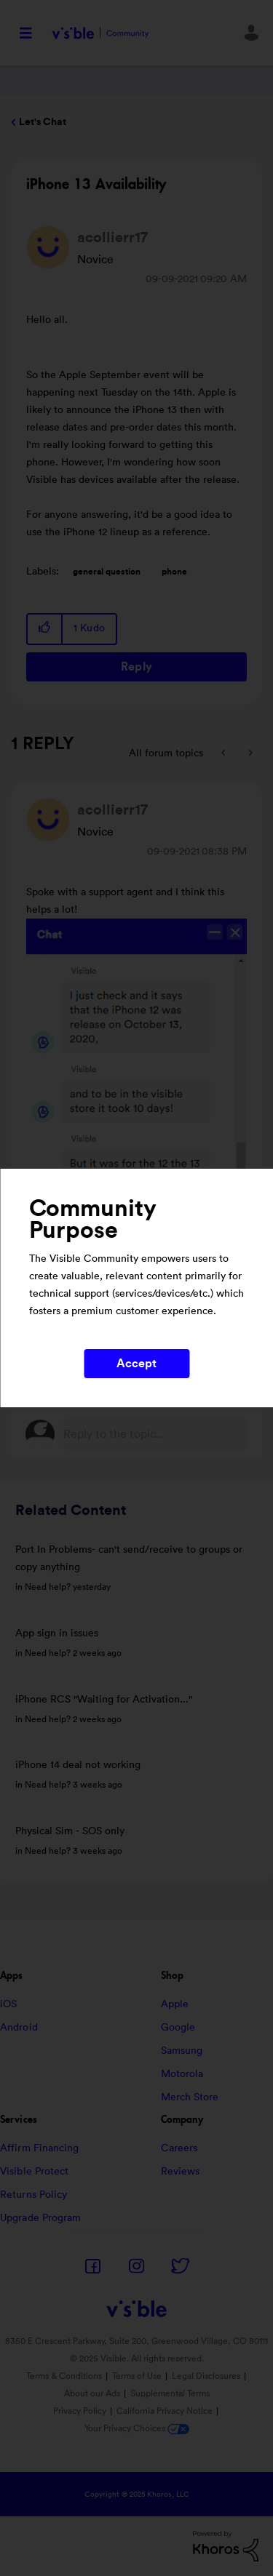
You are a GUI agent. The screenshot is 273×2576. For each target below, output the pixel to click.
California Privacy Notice (165, 2411)
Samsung (182, 2051)
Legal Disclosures (206, 2376)
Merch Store (190, 2097)
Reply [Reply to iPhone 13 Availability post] (136, 667)
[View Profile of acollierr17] (112, 238)
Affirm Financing (39, 2148)
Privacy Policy (79, 2411)
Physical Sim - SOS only (69, 1831)
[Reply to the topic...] (155, 1434)
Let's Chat (42, 122)
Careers (179, 2148)
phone (174, 571)
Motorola (182, 2074)
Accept (136, 1363)
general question (107, 571)
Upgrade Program (41, 2218)
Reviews (180, 2172)
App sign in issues (56, 1633)
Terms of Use (137, 2376)
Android (19, 2028)
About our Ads (92, 2393)
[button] (45, 629)
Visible (100, 33)
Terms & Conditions (64, 2376)
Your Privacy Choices (136, 2428)
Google (178, 2028)
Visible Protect (34, 2172)
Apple (175, 2004)
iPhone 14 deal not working (78, 1765)
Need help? (48, 1587)
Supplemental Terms (170, 2393)
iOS (8, 2004)
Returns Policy (33, 2195)
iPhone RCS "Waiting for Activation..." (103, 1700)
